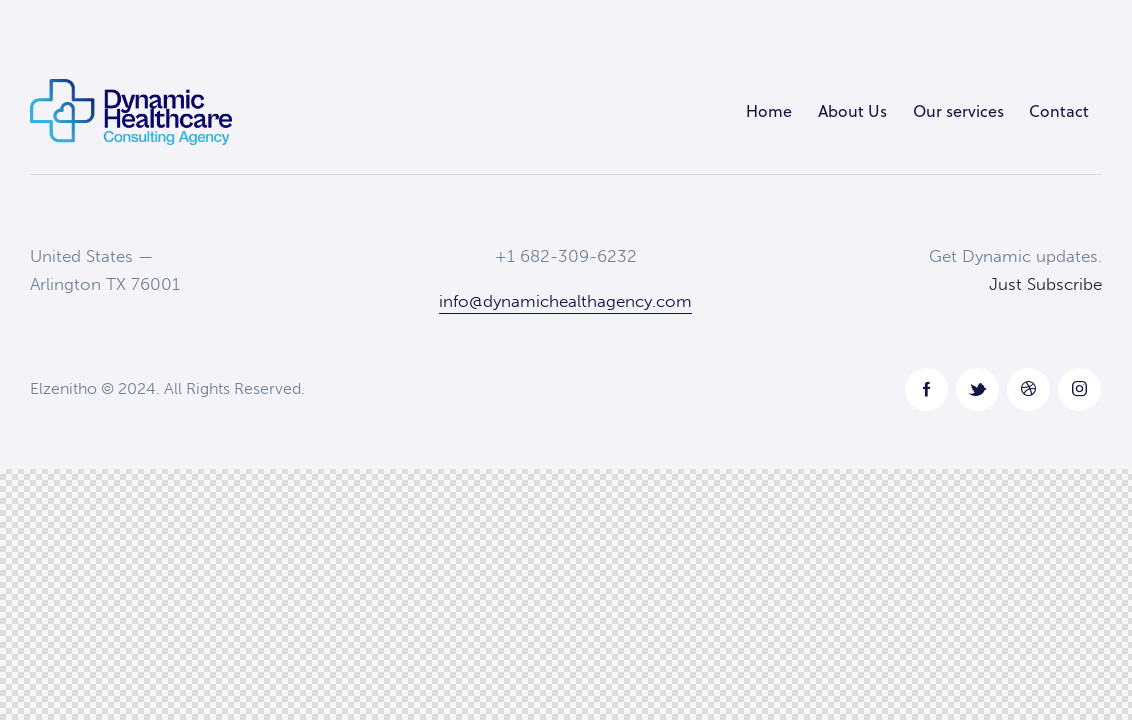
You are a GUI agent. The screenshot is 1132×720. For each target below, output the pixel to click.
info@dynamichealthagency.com (565, 301)
